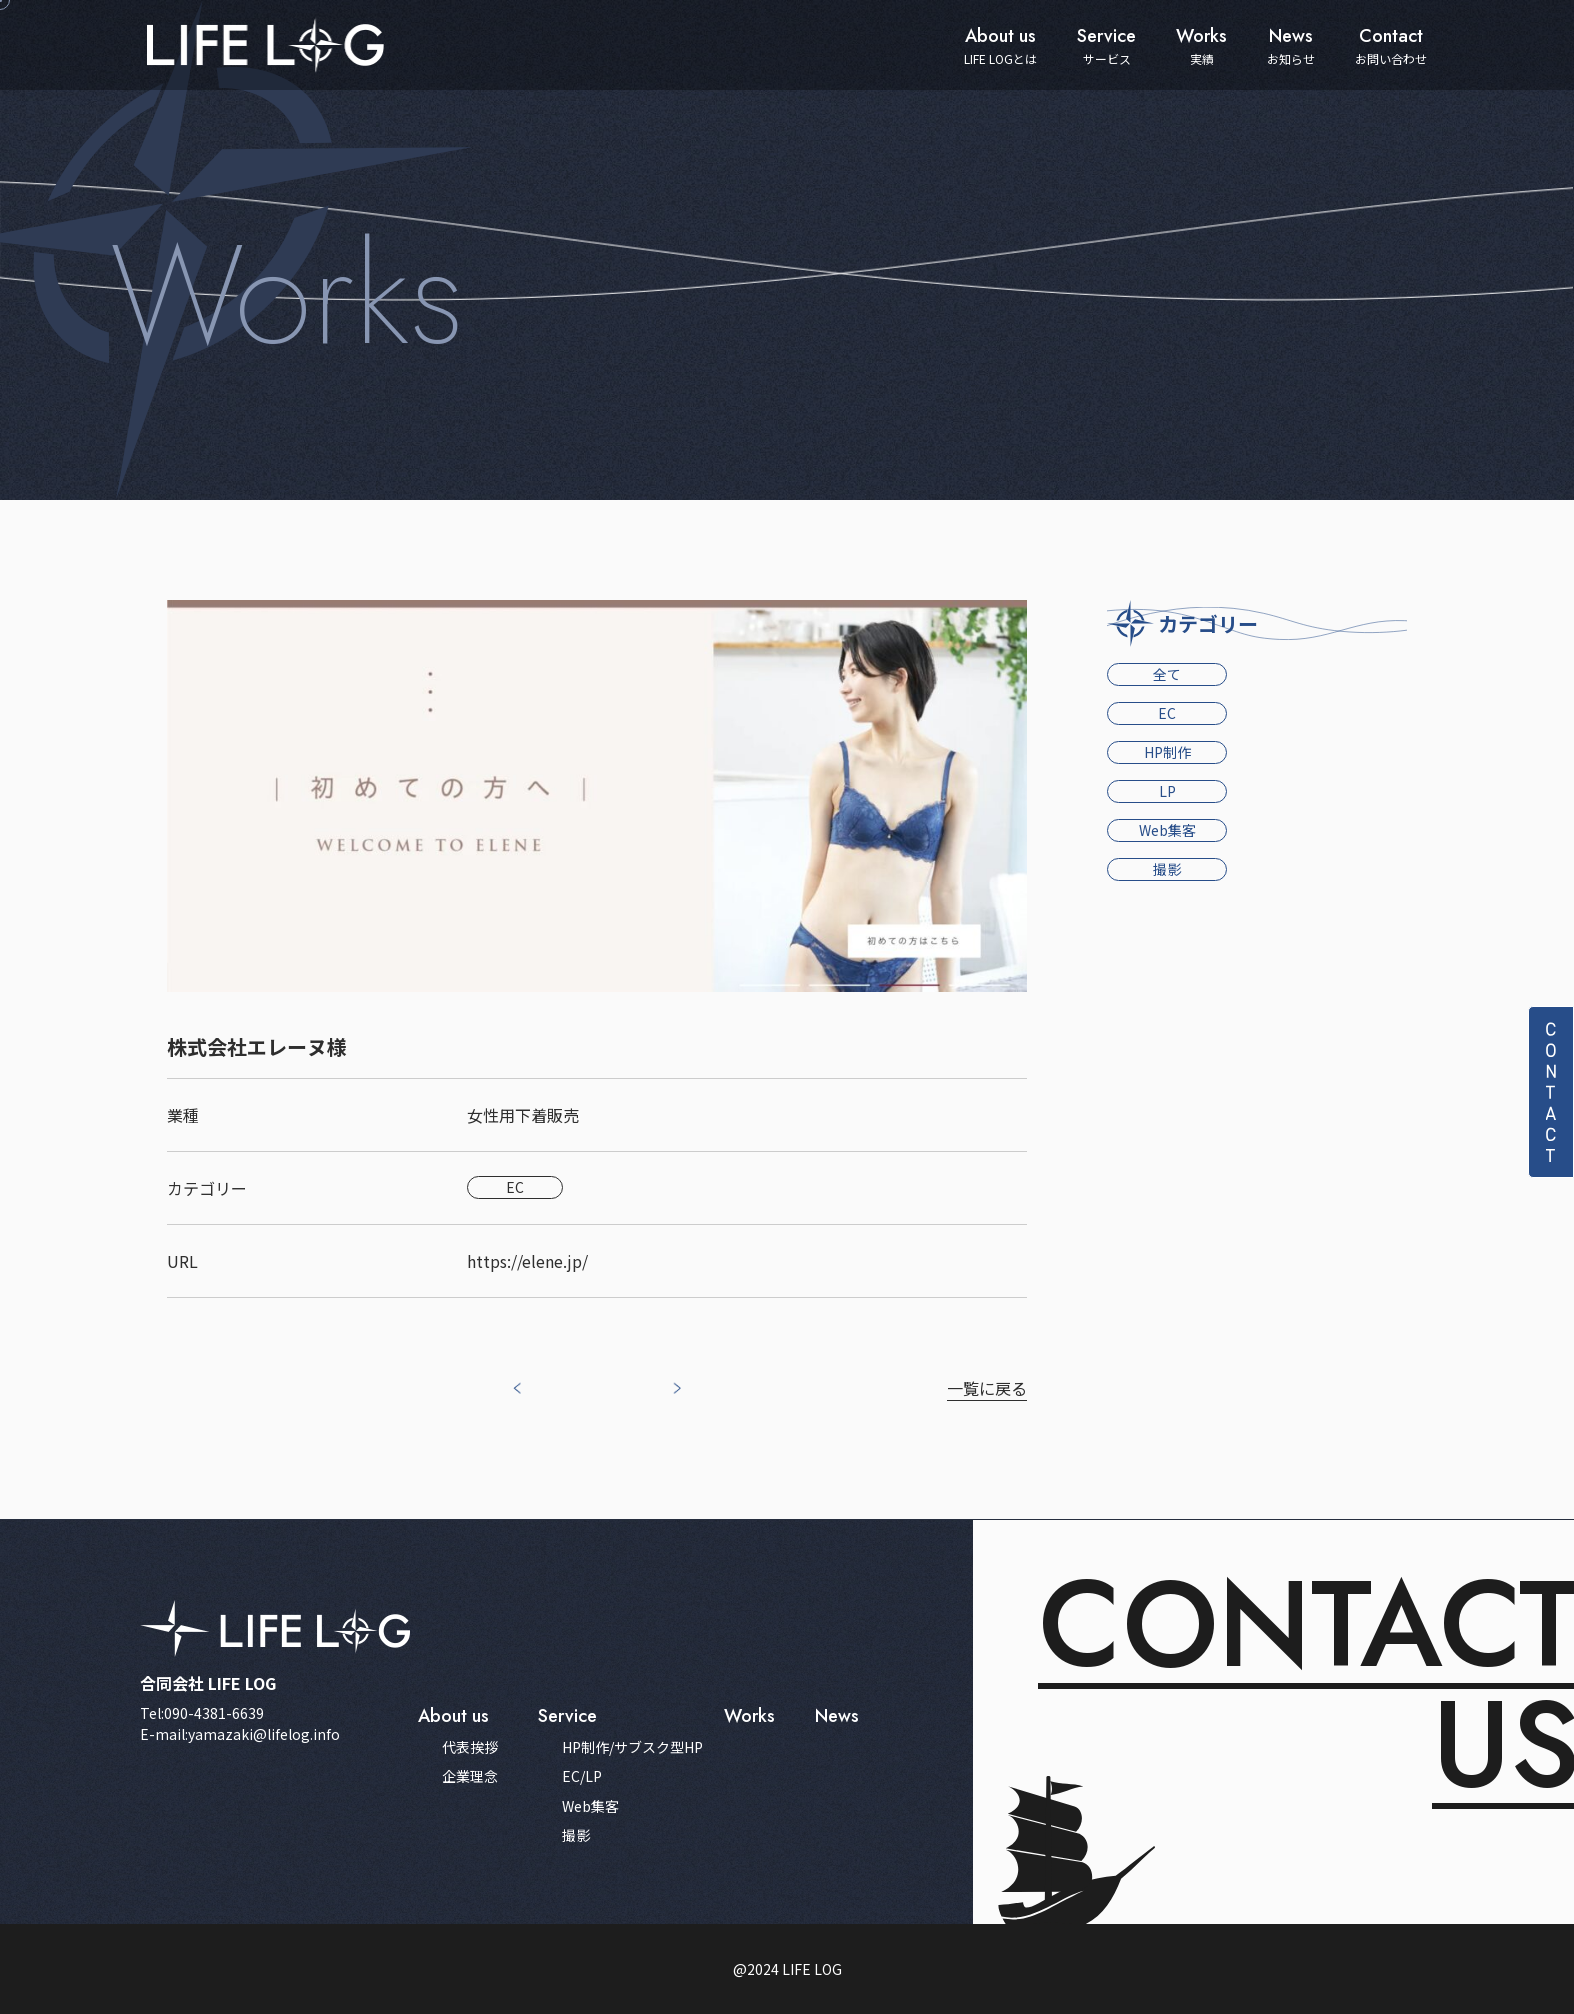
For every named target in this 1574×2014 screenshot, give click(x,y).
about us (453, 1716)
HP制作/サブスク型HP (632, 1747)
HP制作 (1167, 752)
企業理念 (470, 1776)
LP (1167, 791)
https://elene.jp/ (527, 1261)
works (749, 1716)
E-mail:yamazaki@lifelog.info (240, 1734)
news (837, 1716)
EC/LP (582, 1776)
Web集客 (1167, 830)
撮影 (1167, 869)
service (567, 1716)
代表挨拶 (470, 1747)
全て (1167, 674)
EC (1167, 713)
